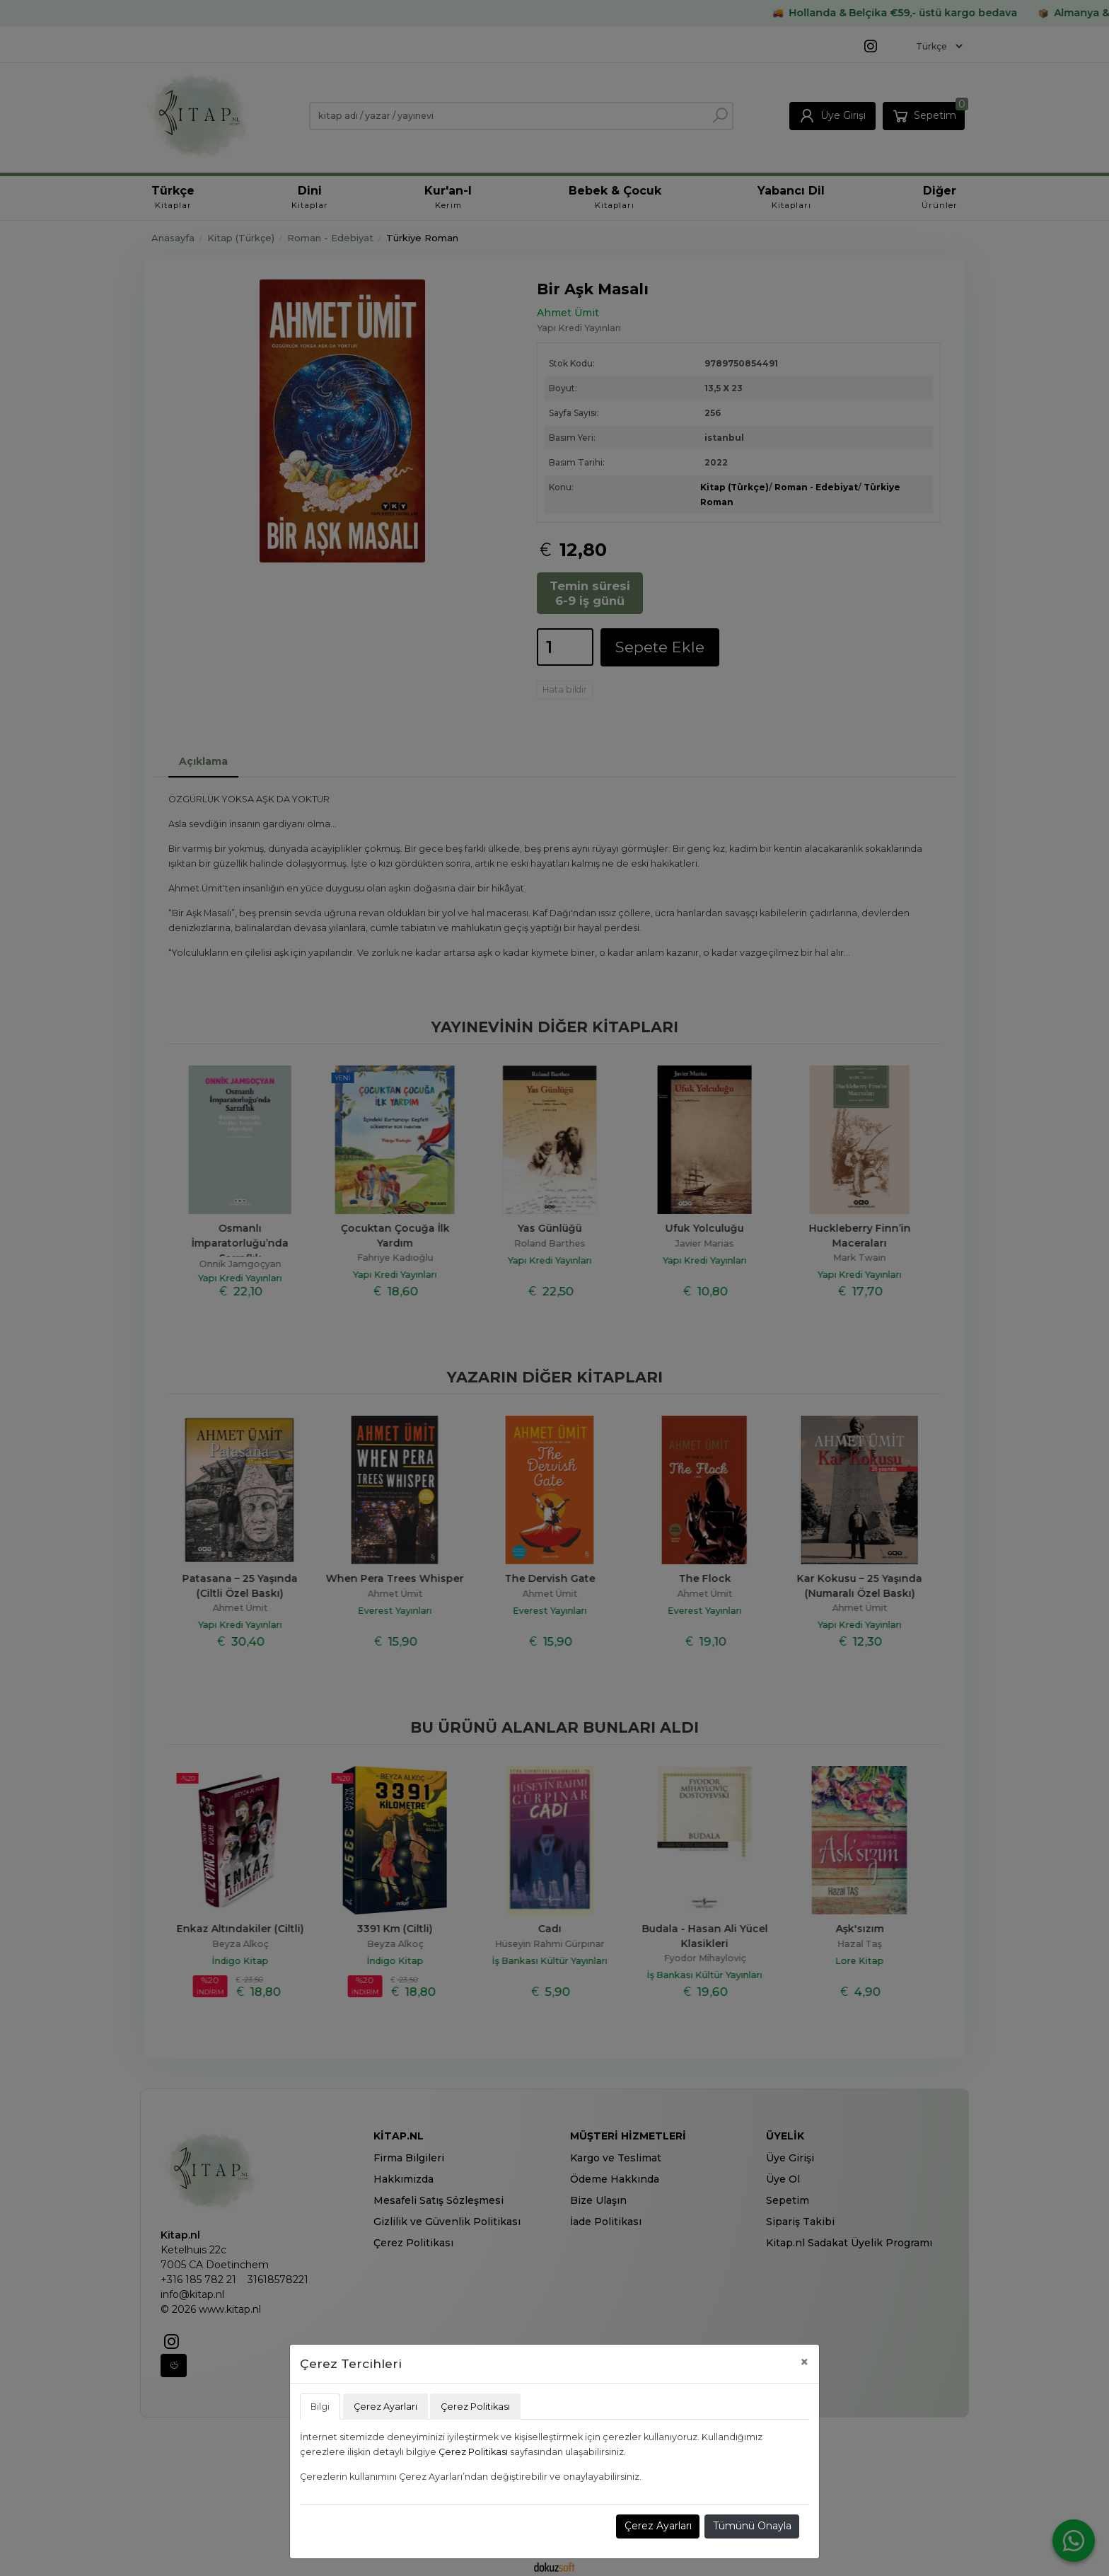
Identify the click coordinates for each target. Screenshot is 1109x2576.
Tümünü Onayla (752, 2525)
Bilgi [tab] (320, 2406)
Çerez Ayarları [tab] (385, 2406)
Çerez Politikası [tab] (475, 2406)
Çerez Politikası (473, 2452)
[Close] (804, 2362)
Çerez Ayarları (658, 2525)
